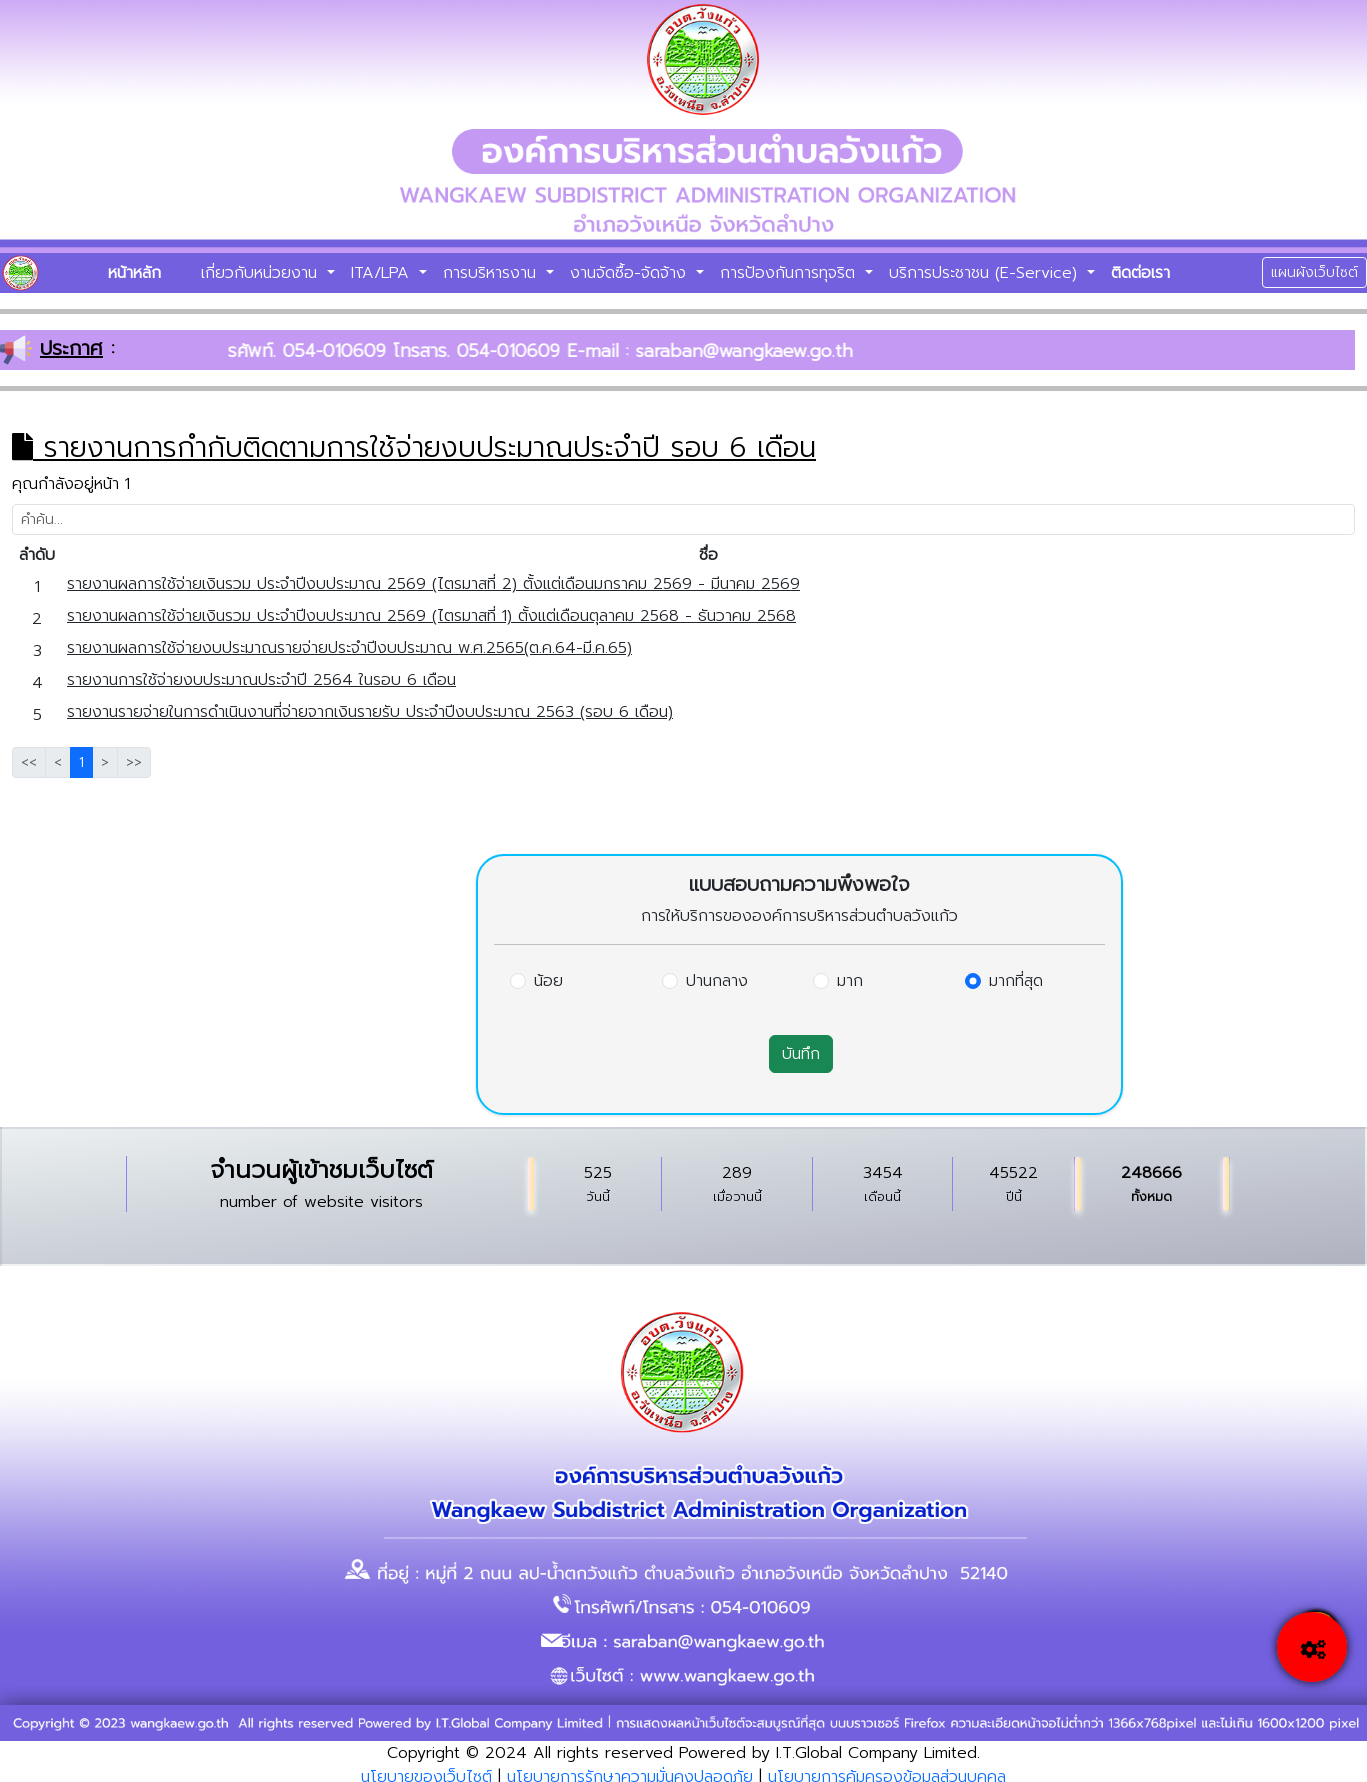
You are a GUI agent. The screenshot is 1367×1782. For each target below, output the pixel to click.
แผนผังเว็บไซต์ (1314, 272)
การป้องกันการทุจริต (790, 273)
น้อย (548, 981)
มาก (850, 981)
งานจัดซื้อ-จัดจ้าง (631, 273)
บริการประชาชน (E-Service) (986, 273)
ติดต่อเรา (1140, 273)
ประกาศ (71, 348)
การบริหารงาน (492, 273)
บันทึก (801, 1054)
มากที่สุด (1016, 981)
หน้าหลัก (134, 273)
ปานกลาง (717, 981)
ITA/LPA (383, 273)
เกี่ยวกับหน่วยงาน (262, 273)
